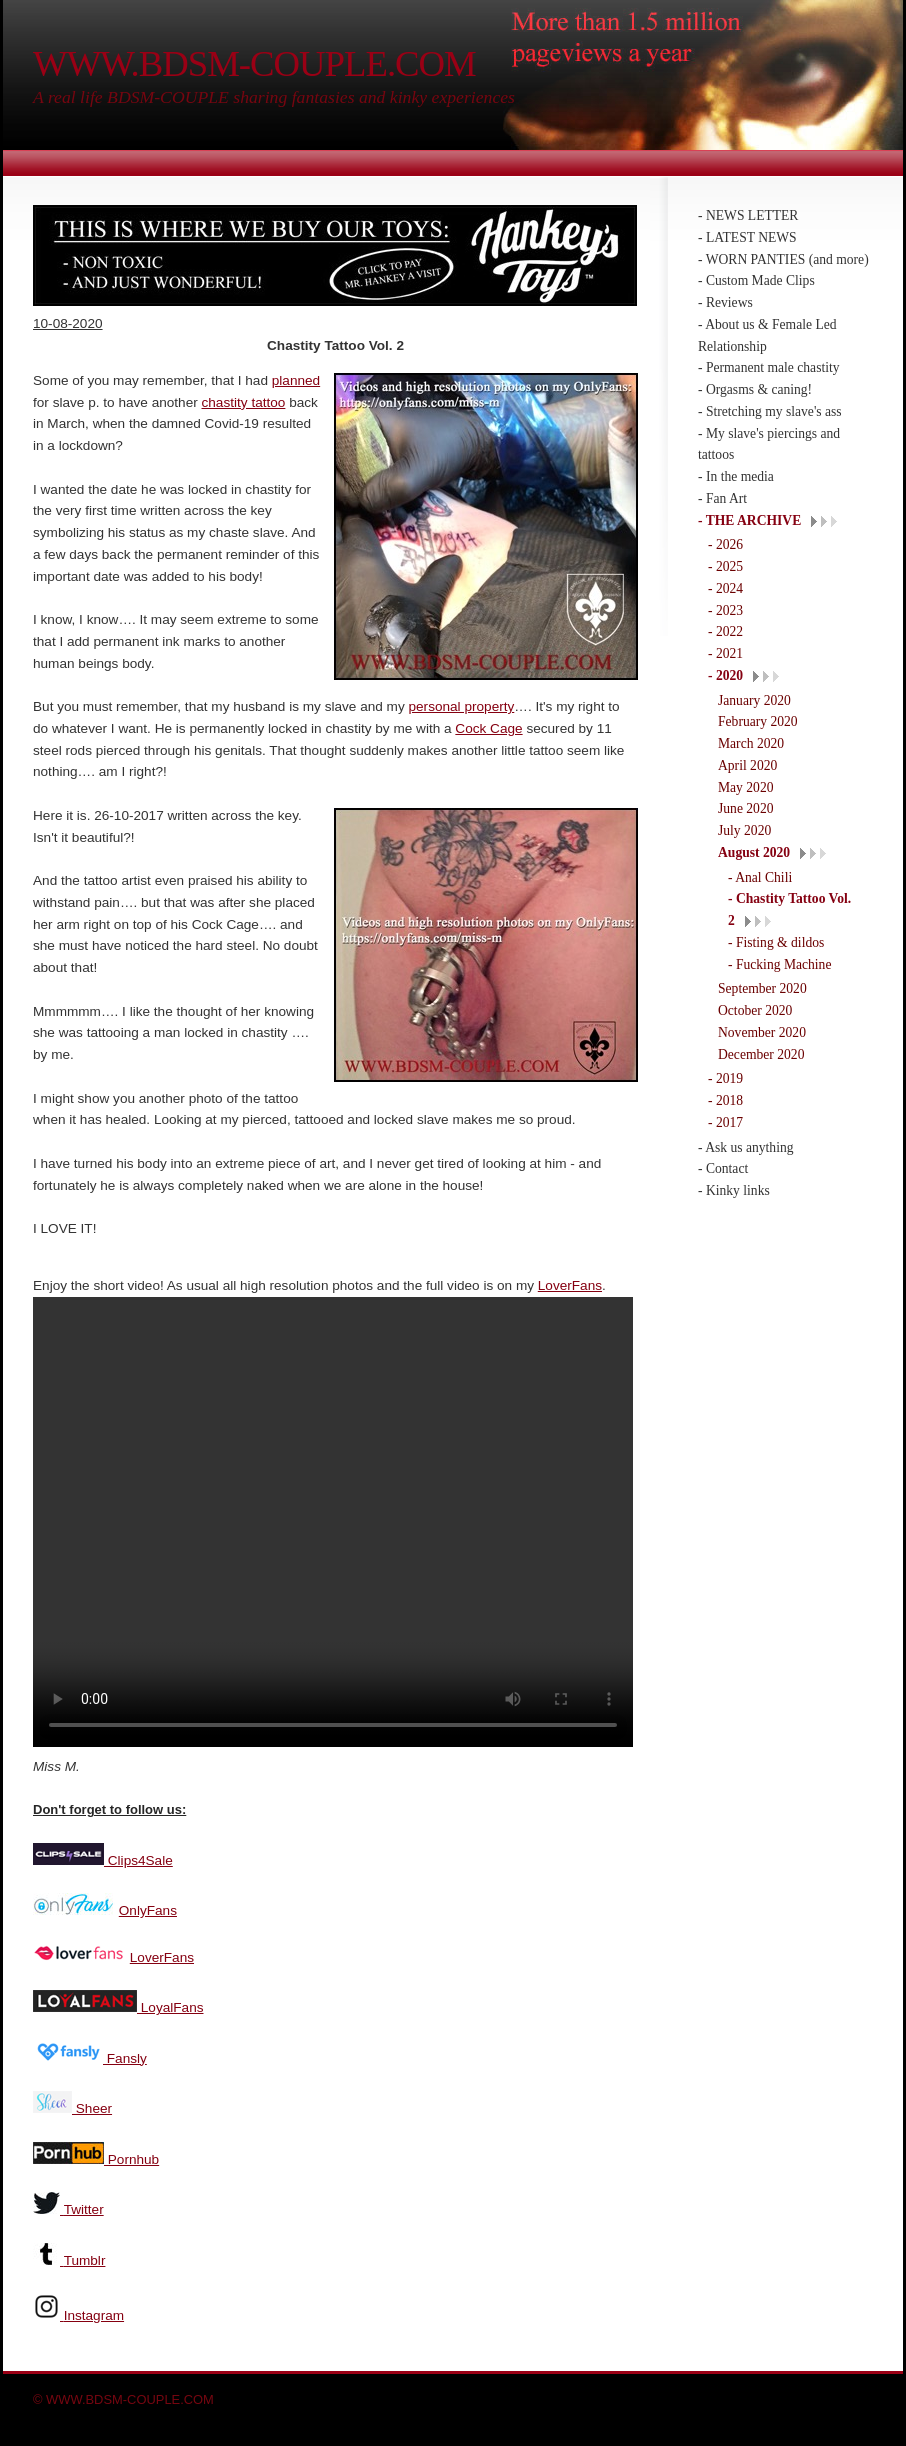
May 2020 (746, 787)
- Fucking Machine (779, 964)
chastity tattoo (244, 402)
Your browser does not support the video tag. (333, 1522)
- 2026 (725, 544)
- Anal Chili (760, 877)
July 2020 (744, 830)
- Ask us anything (746, 1147)
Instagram (94, 2313)
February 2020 (758, 721)
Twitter (84, 2207)
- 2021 (725, 653)
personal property (462, 706)
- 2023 (725, 610)
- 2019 (725, 1078)
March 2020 (751, 743)
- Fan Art (722, 498)
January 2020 (754, 700)
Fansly (125, 2056)
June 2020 (746, 808)
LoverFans (570, 1285)
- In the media (736, 476)
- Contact (723, 1168)
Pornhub (131, 2157)
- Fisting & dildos (776, 942)
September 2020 (762, 988)
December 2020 (761, 1054)
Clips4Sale (138, 1858)
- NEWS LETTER (748, 215)
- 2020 (725, 675)
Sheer (92, 2106)
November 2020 (762, 1032)
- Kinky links (734, 1190)
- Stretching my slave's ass (770, 411)
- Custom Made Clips (756, 280)
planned (296, 380)
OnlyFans (148, 1908)
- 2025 (725, 566)
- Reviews (725, 302)
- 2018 (725, 1100)
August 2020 (754, 852)
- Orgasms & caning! (755, 389)
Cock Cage (488, 728)
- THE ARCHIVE (749, 520)
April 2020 (747, 765)
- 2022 (725, 631)
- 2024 (725, 588)
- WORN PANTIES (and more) (783, 259)
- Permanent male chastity (769, 367)
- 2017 (725, 1122)
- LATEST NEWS (747, 237)
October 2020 (755, 1010)
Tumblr (85, 2258)
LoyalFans (170, 2005)
